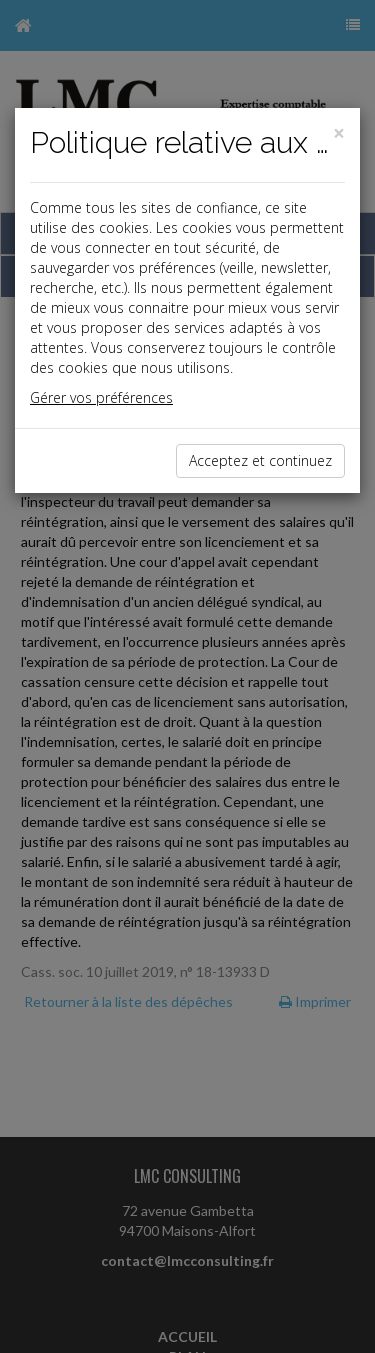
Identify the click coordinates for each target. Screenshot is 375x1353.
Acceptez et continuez (260, 460)
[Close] (339, 133)
